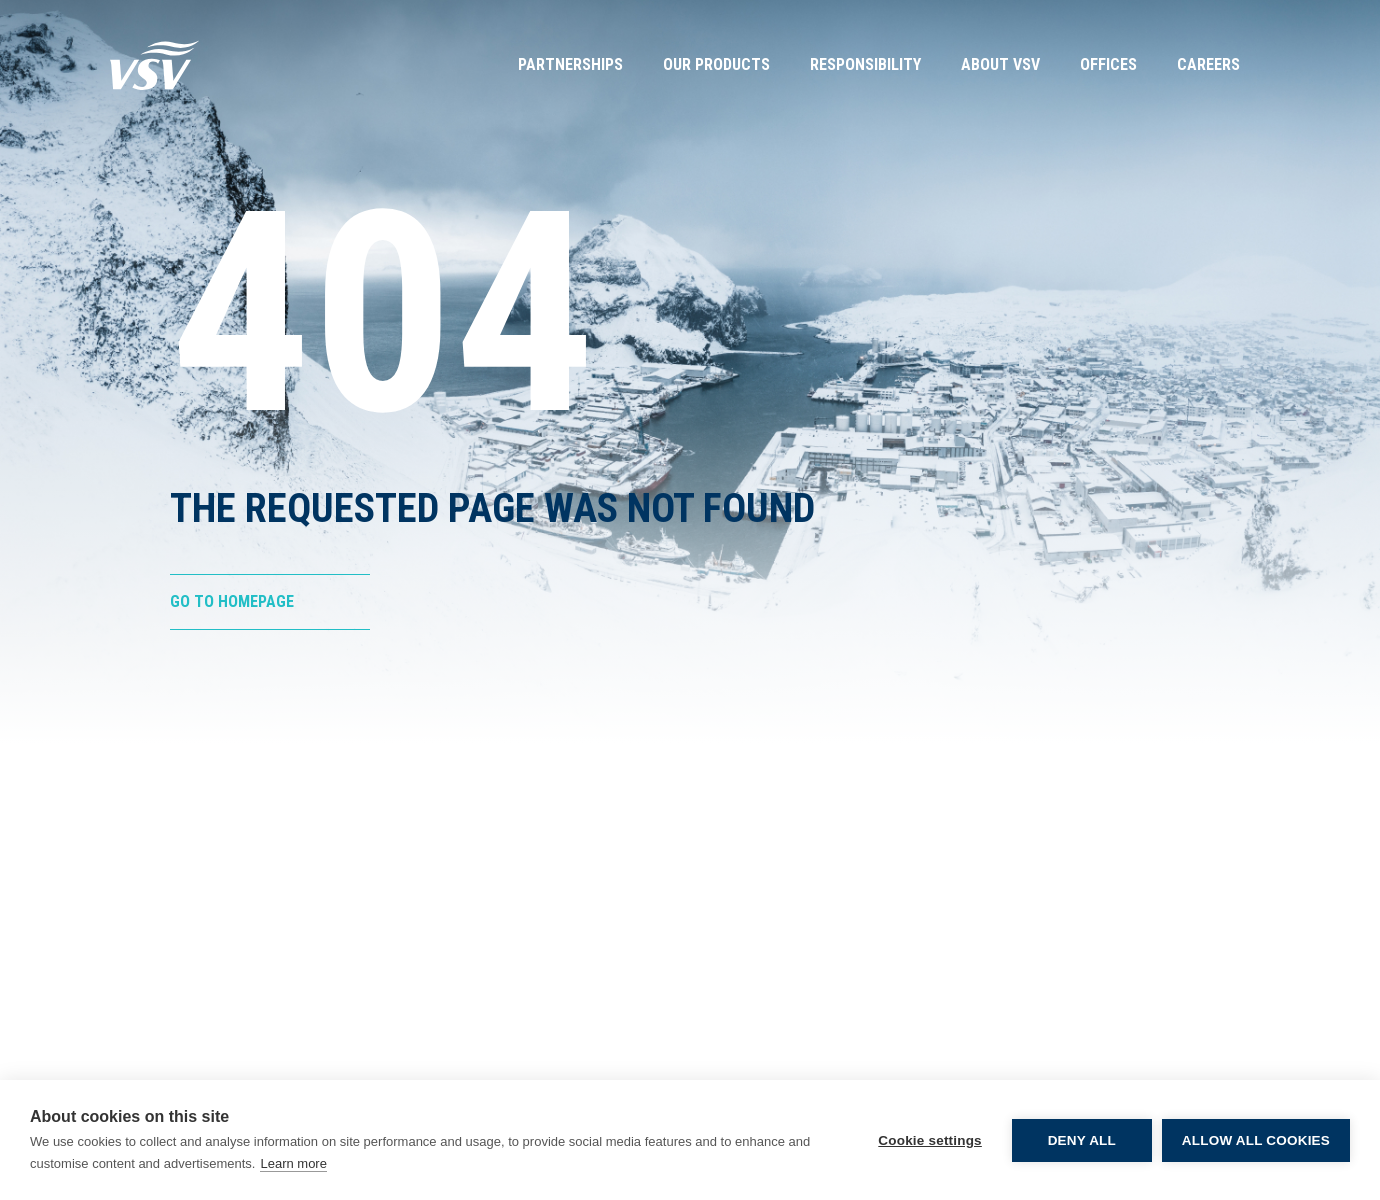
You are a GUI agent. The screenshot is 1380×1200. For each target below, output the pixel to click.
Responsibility (865, 64)
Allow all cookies (1256, 1140)
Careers (1208, 64)
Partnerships (570, 64)
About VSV (1000, 64)
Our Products (716, 64)
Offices (1108, 64)
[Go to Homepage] (155, 65)
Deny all (1082, 1140)
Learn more (293, 1163)
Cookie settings (930, 1140)
